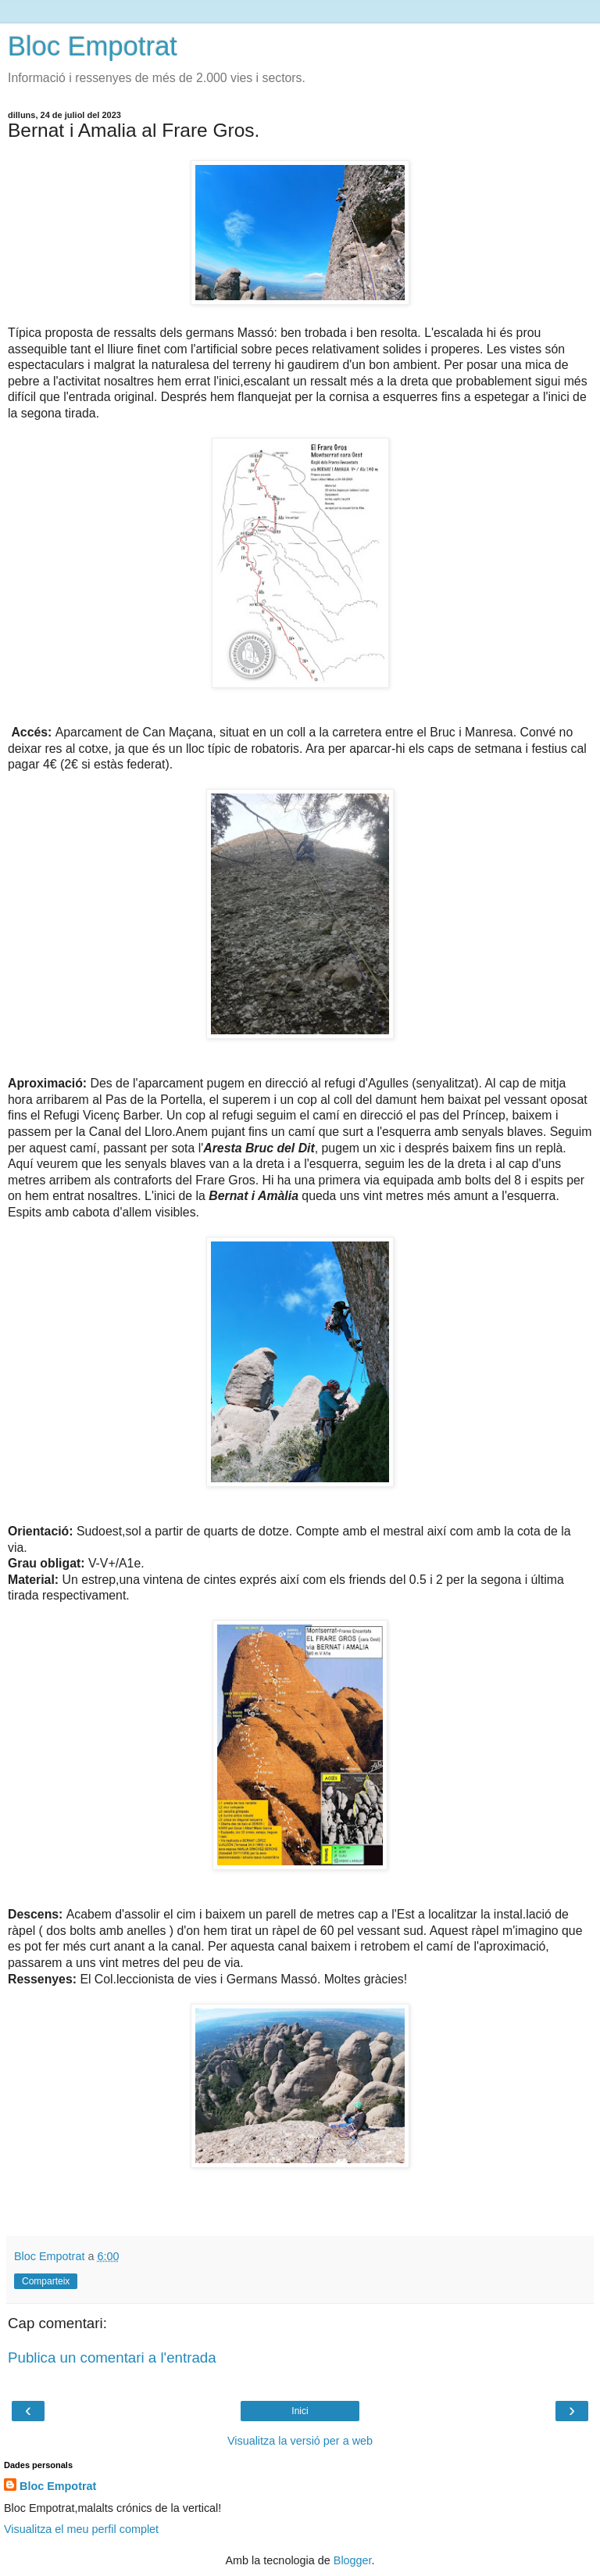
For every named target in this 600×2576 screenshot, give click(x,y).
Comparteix (46, 2281)
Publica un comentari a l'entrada (112, 2357)
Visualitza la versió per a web (300, 2440)
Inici (299, 2411)
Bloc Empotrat (92, 46)
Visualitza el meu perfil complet (81, 2529)
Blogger (353, 2560)
